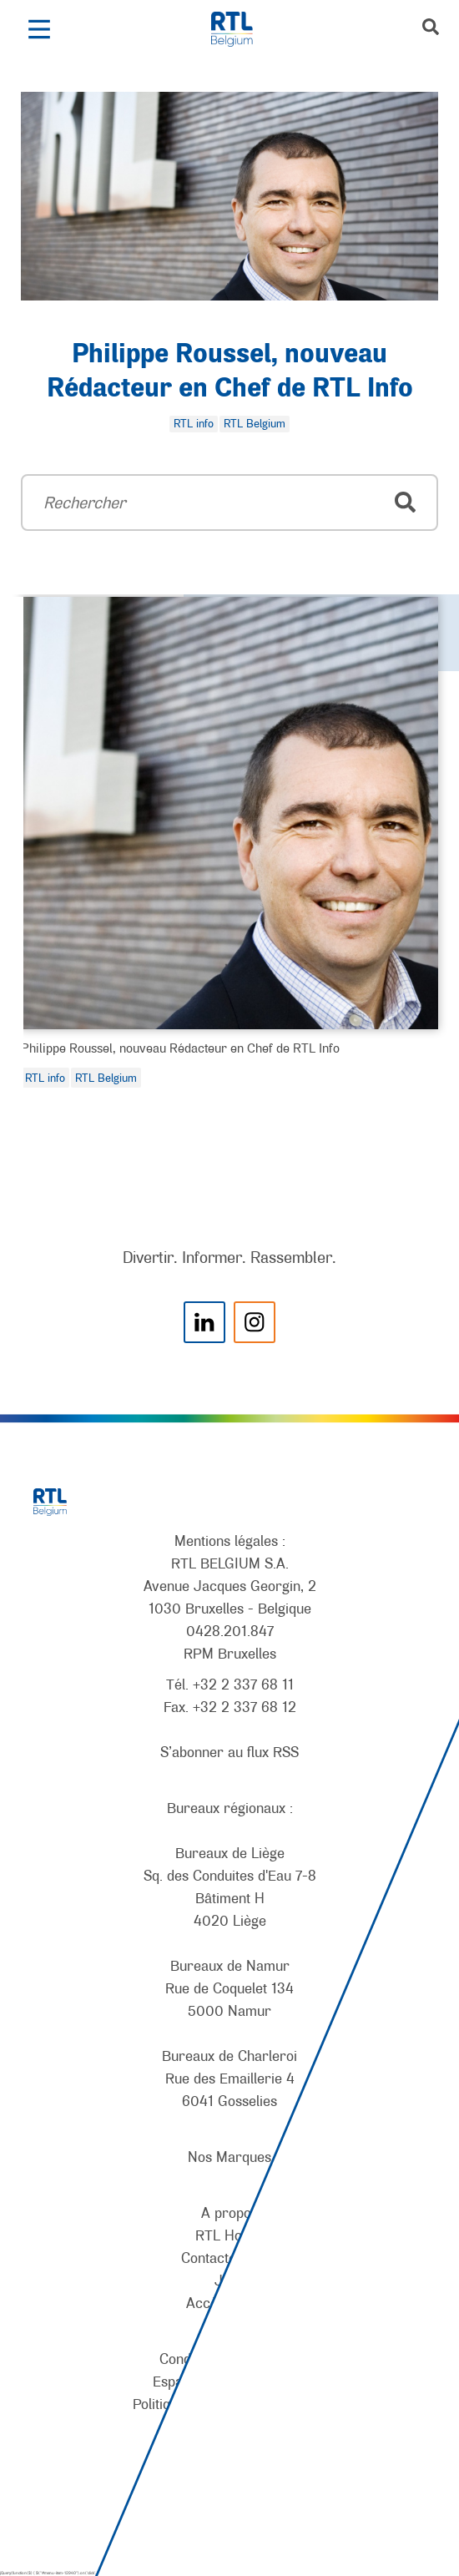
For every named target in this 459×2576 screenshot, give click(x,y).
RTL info (45, 1077)
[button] (38, 29)
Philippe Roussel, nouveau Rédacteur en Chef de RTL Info (180, 1048)
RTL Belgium (106, 1077)
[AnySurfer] (229, 2501)
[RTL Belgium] (240, 29)
